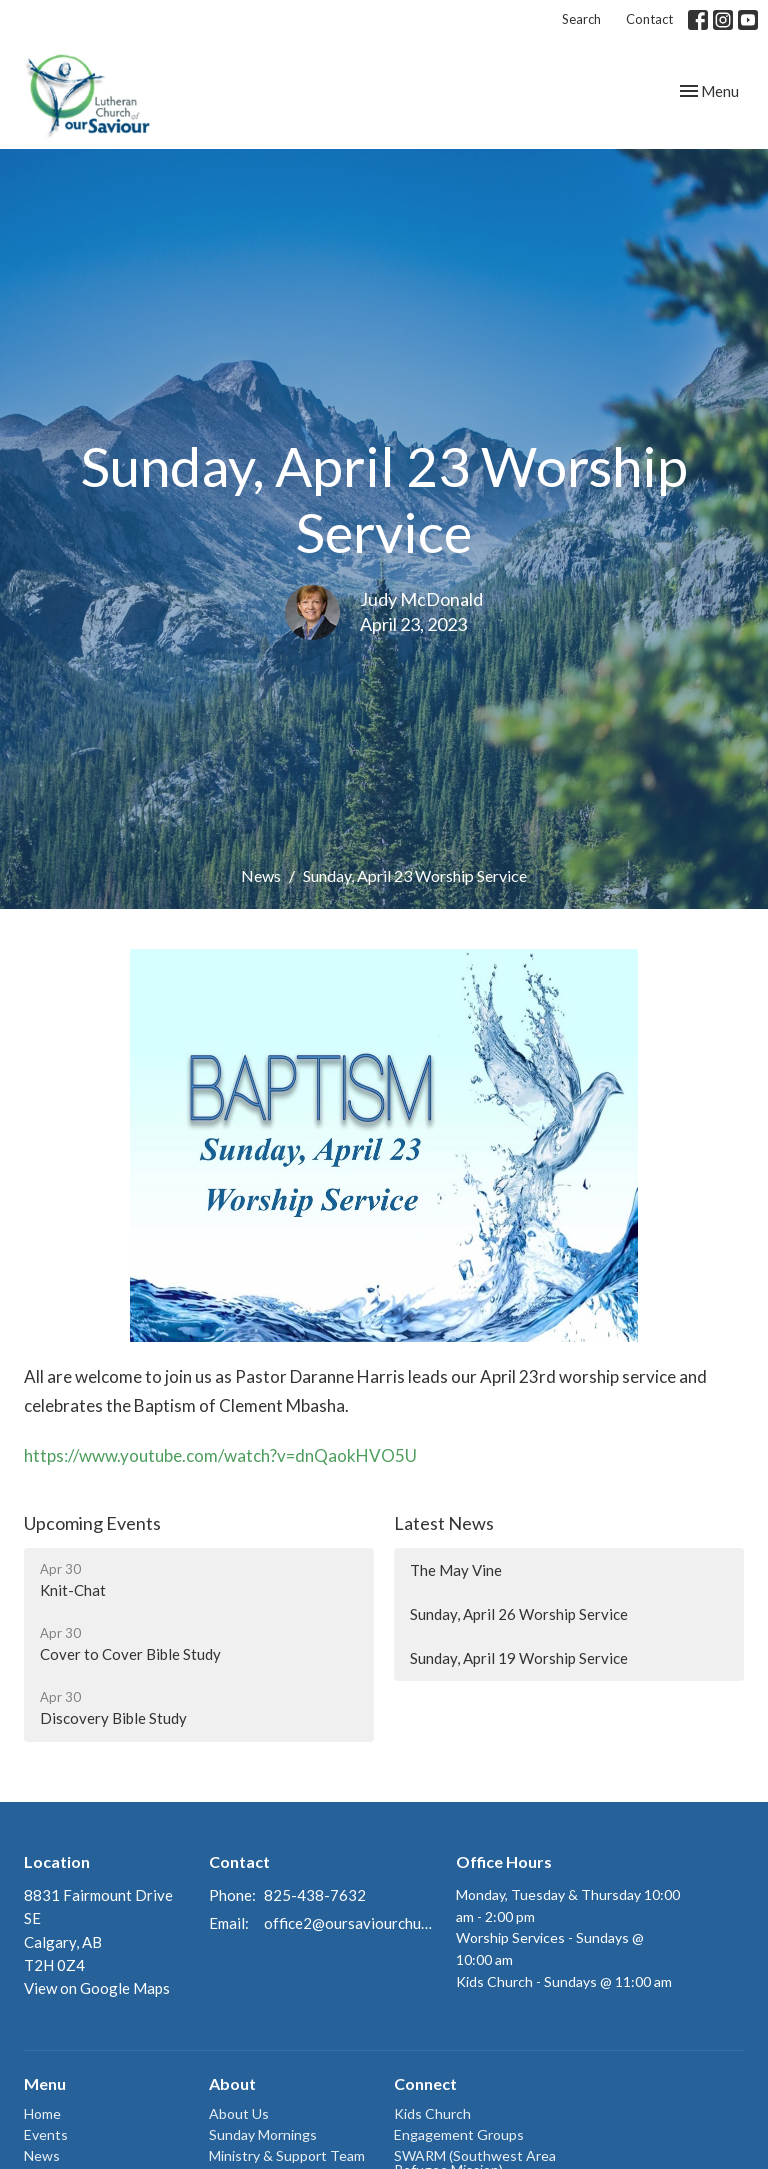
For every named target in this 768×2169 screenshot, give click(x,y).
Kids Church (432, 2113)
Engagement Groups (459, 2134)
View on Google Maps (97, 1988)
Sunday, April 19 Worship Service (519, 1658)
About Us (239, 2113)
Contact (649, 19)
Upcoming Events (92, 1523)
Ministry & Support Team (287, 2155)
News (261, 875)
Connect (425, 2083)
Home (42, 2113)
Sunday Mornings (263, 2134)
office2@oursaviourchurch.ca (350, 1923)
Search (581, 19)
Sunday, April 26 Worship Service (519, 1614)
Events (46, 2134)
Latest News (444, 1523)
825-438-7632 (315, 1895)
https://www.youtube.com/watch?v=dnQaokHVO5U (222, 1455)
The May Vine (456, 1570)
